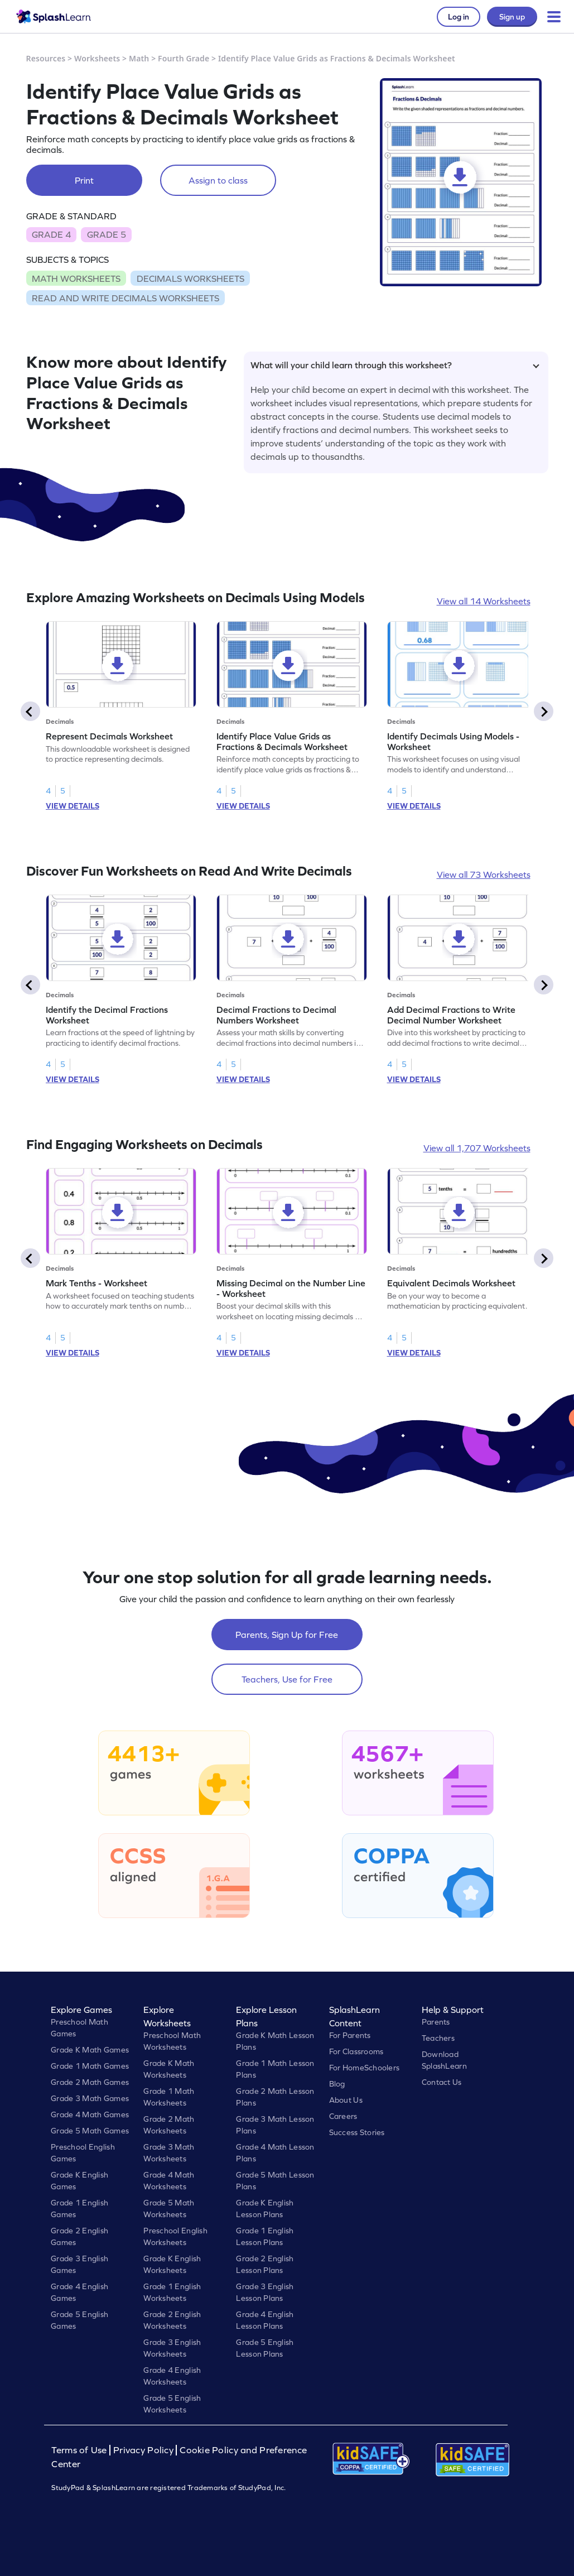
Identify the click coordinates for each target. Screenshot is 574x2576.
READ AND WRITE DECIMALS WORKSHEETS (125, 298)
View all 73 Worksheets (483, 874)
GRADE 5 (106, 234)
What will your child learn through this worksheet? (394, 365)
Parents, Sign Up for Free (286, 1635)
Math (139, 58)
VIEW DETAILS (72, 805)
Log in (458, 16)
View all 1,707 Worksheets (476, 1148)
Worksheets (97, 58)
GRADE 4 (51, 234)
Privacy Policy (143, 2450)
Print (84, 180)
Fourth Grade (183, 58)
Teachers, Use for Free (287, 1679)
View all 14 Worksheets (483, 601)
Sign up (512, 16)
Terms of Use (80, 2450)
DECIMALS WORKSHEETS (190, 278)
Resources (46, 58)
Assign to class (218, 180)
